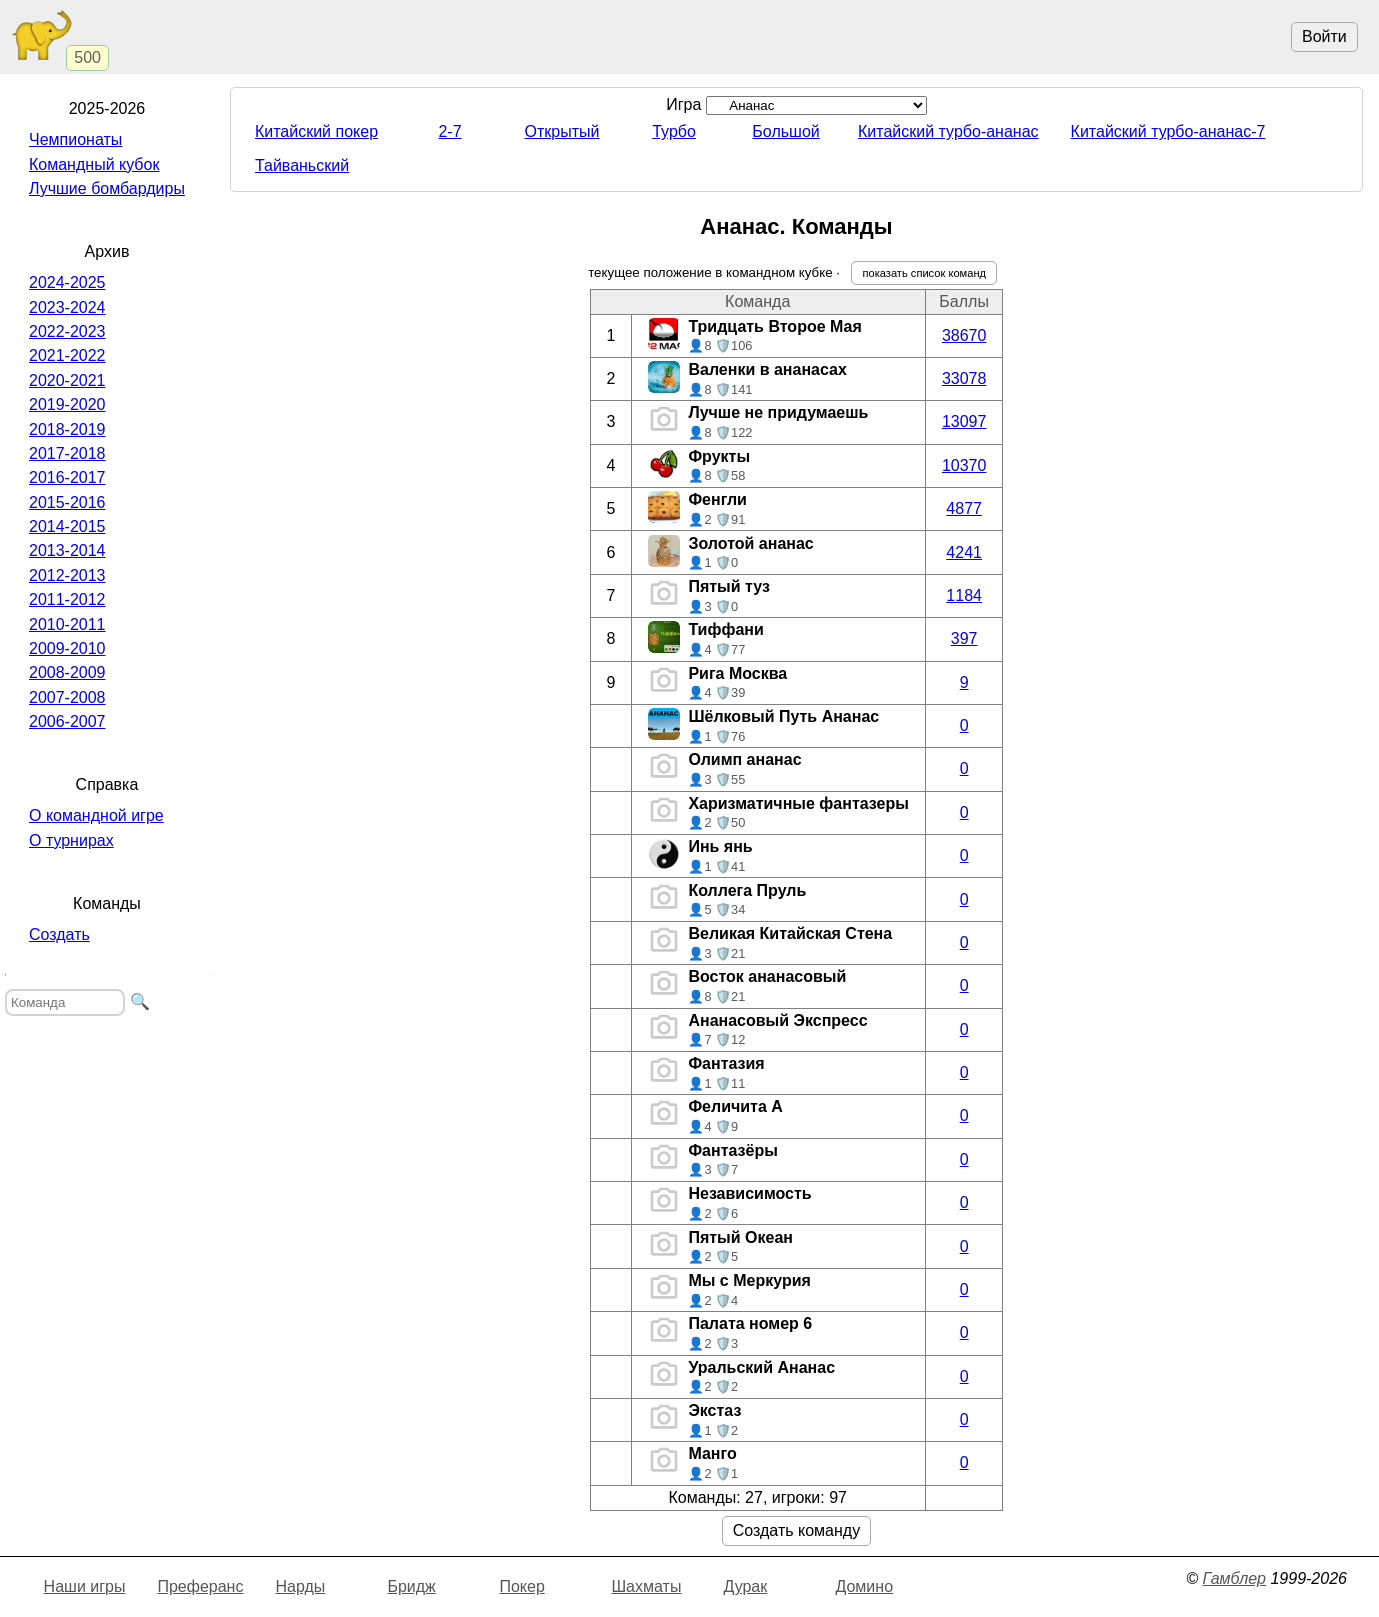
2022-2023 (67, 331)
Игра (796, 104)
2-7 (449, 131)
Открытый (562, 131)
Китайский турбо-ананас (948, 131)
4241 (964, 552)
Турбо (674, 131)
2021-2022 (67, 355)
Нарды (300, 1586)
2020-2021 (67, 380)
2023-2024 (67, 307)
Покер (521, 1586)
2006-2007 (67, 721)
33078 (964, 378)
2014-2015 (67, 526)
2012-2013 (67, 575)
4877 (964, 508)
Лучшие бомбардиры (107, 188)
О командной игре (96, 815)
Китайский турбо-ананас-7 (1168, 131)
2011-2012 (67, 599)
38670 (964, 335)
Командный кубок (94, 164)
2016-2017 (67, 477)
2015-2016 (67, 502)
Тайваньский (302, 165)
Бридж (411, 1586)
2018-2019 (67, 429)
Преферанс (200, 1586)
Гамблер (1234, 1578)
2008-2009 (67, 672)
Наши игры (85, 1586)
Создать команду (796, 1530)
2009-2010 (67, 648)
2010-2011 (67, 624)
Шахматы (646, 1586)
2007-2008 (67, 697)
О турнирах (71, 840)
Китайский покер (316, 131)
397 (964, 638)
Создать (59, 934)
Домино (864, 1586)
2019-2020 (67, 404)
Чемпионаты (75, 139)
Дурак (745, 1586)
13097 (964, 421)
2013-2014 (67, 550)
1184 (964, 595)
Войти (1324, 36)
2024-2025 (67, 282)
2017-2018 (67, 453)
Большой (785, 131)
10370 (964, 465)
